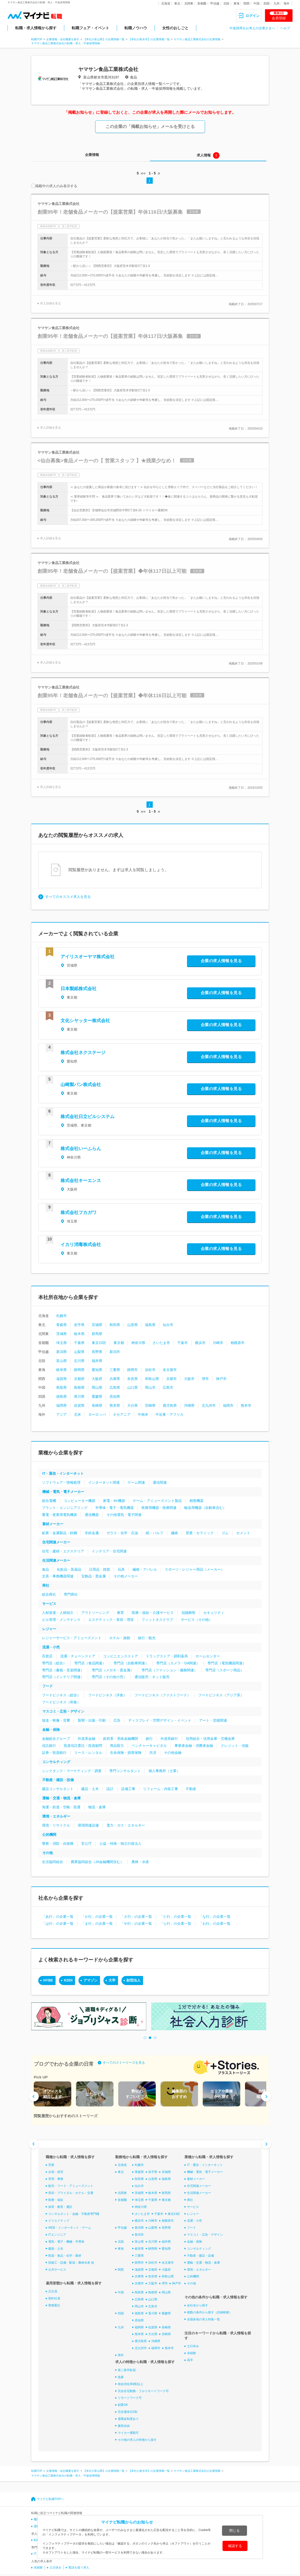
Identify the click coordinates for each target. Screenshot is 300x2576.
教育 (120, 1613)
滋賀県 (61, 1379)
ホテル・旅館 (119, 1638)
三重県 (115, 1370)
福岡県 (61, 1405)
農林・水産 (140, 1862)
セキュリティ (213, 1613)
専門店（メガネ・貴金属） (113, 1670)
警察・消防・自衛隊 (58, 1844)
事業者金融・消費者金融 (193, 1746)
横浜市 (200, 1343)
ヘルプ (285, 28)
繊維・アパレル (144, 1569)
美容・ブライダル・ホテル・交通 (70, 2193)
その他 (47, 1853)
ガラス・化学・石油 (122, 1533)
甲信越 (214, 3)
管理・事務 (55, 2179)
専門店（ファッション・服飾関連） (170, 1670)
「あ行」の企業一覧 (58, 1917)
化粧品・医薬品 (69, 1569)
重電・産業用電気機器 (59, 1515)
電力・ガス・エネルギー (125, 1825)
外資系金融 (86, 1739)
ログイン (253, 16)
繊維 (174, 1533)
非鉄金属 (92, 1533)
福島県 (150, 1325)
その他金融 (173, 1753)
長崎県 (97, 1405)
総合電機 (49, 1501)
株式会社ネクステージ (83, 1052)
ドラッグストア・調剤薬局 (167, 1656)
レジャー (49, 1629)
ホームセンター (208, 1656)
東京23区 (99, 1343)
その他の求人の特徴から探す (137, 2440)
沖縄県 (189, 1405)
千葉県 (79, 1343)
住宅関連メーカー (56, 1542)
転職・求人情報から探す (35, 28)
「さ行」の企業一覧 (136, 1917)
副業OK (123, 2405)
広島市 (168, 1387)
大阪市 (189, 1379)
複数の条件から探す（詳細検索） (209, 2312)
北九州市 (209, 1405)
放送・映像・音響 (56, 1720)
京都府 (79, 1379)
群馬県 (97, 1334)
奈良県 (132, 1379)
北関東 (188, 3)
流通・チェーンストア (77, 1656)
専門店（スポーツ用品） (224, 1670)
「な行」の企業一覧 (214, 1917)
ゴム (225, 1533)
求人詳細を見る (50, 303)
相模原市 (237, 1343)
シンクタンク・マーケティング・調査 (72, 1771)
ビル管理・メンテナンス (61, 1620)
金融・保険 (51, 1730)
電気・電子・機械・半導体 (66, 2241)
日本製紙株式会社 (78, 988)
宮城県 (97, 1325)
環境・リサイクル (56, 1825)
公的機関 (49, 1835)
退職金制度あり (128, 2419)
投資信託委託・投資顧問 (83, 1746)
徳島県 (61, 1396)
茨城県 (61, 1334)
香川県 (79, 1396)
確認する (235, 2546)
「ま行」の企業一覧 (97, 1924)
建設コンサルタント (58, 1789)
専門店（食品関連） (90, 1663)
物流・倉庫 (97, 1807)
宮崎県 (150, 1405)
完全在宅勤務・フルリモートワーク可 (143, 2391)
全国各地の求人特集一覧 (203, 2319)
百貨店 (47, 1656)
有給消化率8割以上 (131, 2384)
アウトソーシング (95, 1613)
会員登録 (279, 15)
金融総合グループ (56, 1739)
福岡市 (228, 1405)
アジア (61, 1414)
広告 (117, 1720)
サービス (49, 1604)
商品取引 (117, 1746)
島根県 (79, 1387)
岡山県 (97, 1387)
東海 (237, 3)
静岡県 (79, 1370)
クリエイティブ (58, 2220)
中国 (257, 3)
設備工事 (128, 1789)
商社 (45, 1585)
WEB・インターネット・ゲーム (69, 2227)
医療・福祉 (55, 2200)
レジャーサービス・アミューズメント (72, 1638)
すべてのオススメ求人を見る (68, 897)
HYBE (48, 1980)
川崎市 (218, 1343)
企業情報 (92, 155)
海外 (287, 3)
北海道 (165, 3)
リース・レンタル (88, 1753)
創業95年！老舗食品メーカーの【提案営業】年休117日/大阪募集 (110, 336)
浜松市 (150, 1370)
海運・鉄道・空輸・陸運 (61, 1807)
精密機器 (197, 1501)
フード (47, 1686)
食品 (45, 1569)
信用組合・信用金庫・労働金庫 (210, 1739)
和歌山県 (152, 1379)
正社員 (52, 2291)
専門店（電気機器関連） (227, 1663)
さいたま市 (161, 1343)
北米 (77, 1414)
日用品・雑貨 (99, 1569)
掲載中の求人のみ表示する (54, 186)
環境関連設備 (88, 1825)
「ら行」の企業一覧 (175, 1924)
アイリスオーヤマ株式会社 (87, 956)
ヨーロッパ (97, 1414)
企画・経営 (55, 2172)
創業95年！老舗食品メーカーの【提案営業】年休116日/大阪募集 (110, 212)
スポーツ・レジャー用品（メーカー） (194, 1569)
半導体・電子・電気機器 (114, 1508)
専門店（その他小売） (109, 1677)
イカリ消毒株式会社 (80, 1244)
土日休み (193, 2346)
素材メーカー (52, 1524)
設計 (110, 1789)
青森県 (61, 1325)
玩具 (121, 1569)
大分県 (132, 1405)
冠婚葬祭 (189, 1613)
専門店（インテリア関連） (63, 1677)
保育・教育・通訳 (60, 2207)
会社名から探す (197, 2305)
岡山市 (150, 1387)
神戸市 (221, 1379)
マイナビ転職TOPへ (50, 2499)
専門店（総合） (54, 1663)
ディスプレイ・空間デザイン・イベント (159, 1720)
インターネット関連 (104, 1482)
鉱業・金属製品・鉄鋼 (59, 1533)
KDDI (68, 1980)
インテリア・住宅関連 (109, 1551)
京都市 (171, 1379)
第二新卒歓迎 (127, 2370)
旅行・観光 (147, 1638)
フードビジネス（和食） (61, 1702)
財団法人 (133, 1980)
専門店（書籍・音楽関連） (63, 1670)
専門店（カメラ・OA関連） (178, 1663)
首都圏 (201, 3)
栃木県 (79, 1334)
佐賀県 (79, 1405)
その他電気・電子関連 (124, 1515)
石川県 (79, 1361)
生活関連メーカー (56, 1560)
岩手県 (79, 1325)
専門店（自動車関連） (131, 1663)
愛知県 (97, 1370)
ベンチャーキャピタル (149, 1746)
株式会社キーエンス (80, 1180)
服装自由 (124, 2426)
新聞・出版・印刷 (92, 1720)
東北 (177, 3)
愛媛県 (97, 1396)
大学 (112, 1980)
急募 (121, 2377)
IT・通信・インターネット (63, 1473)
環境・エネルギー (56, 1816)
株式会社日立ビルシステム (87, 1116)
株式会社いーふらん (80, 1148)
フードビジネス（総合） (61, 1695)
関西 (247, 3)
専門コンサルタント (125, 1771)
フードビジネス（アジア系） (221, 1695)
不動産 (191, 1789)
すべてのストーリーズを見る (124, 2062)
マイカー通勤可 (128, 2433)
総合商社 (49, 1594)
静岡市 (132, 1370)
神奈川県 (138, 1343)
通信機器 (92, 1515)
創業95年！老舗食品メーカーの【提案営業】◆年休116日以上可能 (112, 695)
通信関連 (160, 1482)
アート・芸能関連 (213, 1720)
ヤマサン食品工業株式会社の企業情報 (197, 39)
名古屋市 (170, 1370)
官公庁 (86, 1844)
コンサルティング (56, 1762)
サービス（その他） (196, 1620)
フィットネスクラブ (157, 1620)
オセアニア (121, 1414)
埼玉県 (61, 1343)
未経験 (191, 2353)
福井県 (97, 1361)
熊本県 (115, 1405)
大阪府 (97, 1379)
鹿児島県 (170, 1405)
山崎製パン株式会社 (80, 1084)
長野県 (97, 1352)
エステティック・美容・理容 (111, 1620)
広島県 (115, 1387)
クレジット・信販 (235, 1746)
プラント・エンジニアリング (65, 1508)
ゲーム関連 (136, 1482)
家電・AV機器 (114, 1501)
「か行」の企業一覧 (97, 1917)
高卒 (190, 2360)
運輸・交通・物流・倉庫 (61, 1798)
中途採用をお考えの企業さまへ (252, 28)
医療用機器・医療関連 (159, 1508)
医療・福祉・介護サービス (153, 1613)
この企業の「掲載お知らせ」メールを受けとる (150, 126)
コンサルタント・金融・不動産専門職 (73, 2213)
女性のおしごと (175, 28)
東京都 (119, 1343)
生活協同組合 (52, 1862)
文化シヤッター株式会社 (85, 1020)
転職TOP (36, 39)
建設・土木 (90, 1789)
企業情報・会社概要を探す (62, 39)
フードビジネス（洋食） (107, 1695)
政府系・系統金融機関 (120, 1739)
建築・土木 (55, 2248)
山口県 (132, 1387)
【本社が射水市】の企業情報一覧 (149, 39)
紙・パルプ (154, 1533)
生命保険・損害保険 (126, 1753)
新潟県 (61, 1352)
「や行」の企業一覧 (136, 1924)
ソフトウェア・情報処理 (61, 1482)
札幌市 (61, 1316)
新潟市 (115, 1352)
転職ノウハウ (135, 28)
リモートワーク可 (130, 2398)
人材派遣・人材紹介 (58, 1613)
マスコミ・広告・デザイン (63, 1711)
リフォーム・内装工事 (160, 1789)
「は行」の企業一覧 (58, 1924)
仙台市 (168, 1325)
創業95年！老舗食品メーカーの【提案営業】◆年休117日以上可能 (112, 571)
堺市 (205, 1379)
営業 (51, 2165)
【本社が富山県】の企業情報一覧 (103, 39)
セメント (243, 1533)
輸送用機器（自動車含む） (205, 1508)
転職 (37, 2540)
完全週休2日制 (128, 2412)
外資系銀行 (169, 1739)
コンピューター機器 (79, 1501)
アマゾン (91, 1980)
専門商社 (71, 1594)
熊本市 (246, 1405)
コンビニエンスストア (120, 1656)
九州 (277, 3)
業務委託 (54, 2305)
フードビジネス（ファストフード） (162, 1695)
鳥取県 (61, 1387)
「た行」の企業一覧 (175, 1917)
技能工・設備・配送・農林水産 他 (71, 2262)
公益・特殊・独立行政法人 (121, 1844)
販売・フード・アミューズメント (70, 2186)
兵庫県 (115, 1379)
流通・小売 (51, 1647)
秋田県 (115, 1325)
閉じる (234, 2531)
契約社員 (54, 2298)
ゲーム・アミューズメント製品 (157, 1501)
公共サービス (57, 2269)
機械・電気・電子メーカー (63, 1492)
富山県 (61, 1361)
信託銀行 (49, 1746)
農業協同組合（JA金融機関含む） (97, 1862)
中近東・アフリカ (170, 1414)
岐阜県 (61, 1370)
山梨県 (79, 1352)
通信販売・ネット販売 (152, 1677)
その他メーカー (126, 1576)
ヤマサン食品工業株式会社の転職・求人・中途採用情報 (65, 43)
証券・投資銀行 (54, 1753)
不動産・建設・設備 (58, 1780)
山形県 (132, 1325)
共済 (152, 1753)
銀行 (149, 1739)
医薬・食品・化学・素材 (64, 2255)
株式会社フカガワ (78, 1212)
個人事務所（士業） (164, 1771)
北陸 (226, 3)
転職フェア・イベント (90, 28)
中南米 (143, 1414)
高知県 (115, 1396)
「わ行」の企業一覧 (214, 1924)
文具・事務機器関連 (58, 1576)
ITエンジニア (57, 2234)
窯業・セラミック (200, 1533)
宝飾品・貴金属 (93, 1576)
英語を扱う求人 (78, 2567)
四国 (267, 3)
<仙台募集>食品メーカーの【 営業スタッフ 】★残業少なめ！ (107, 460)
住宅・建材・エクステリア (63, 1551)
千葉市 (182, 1343)
